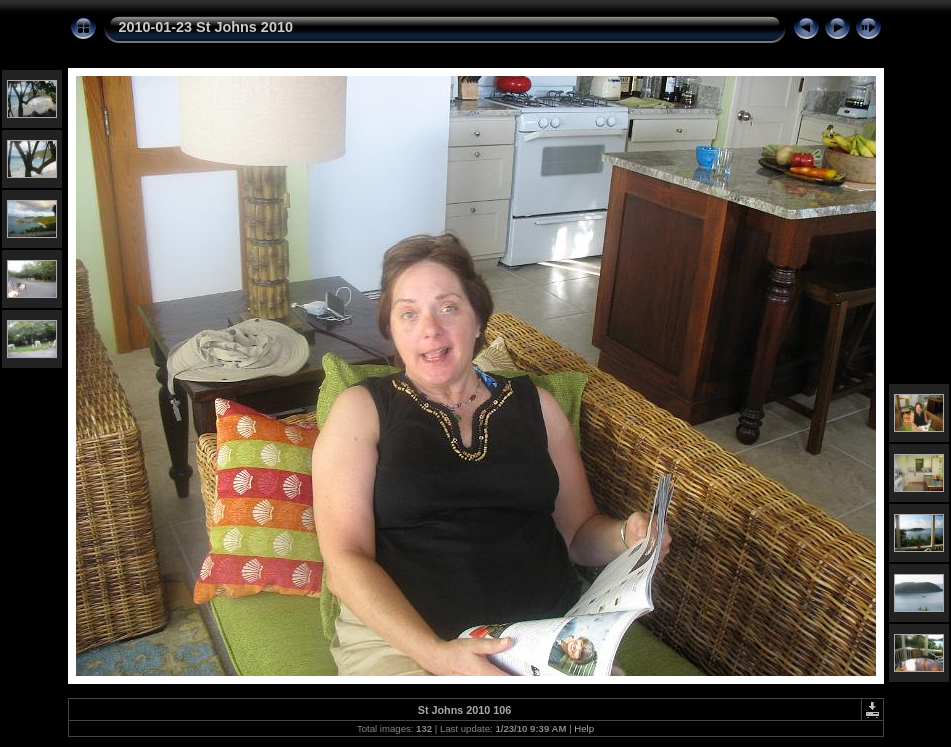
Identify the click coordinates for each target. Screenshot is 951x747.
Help (584, 728)
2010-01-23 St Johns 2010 (206, 27)
